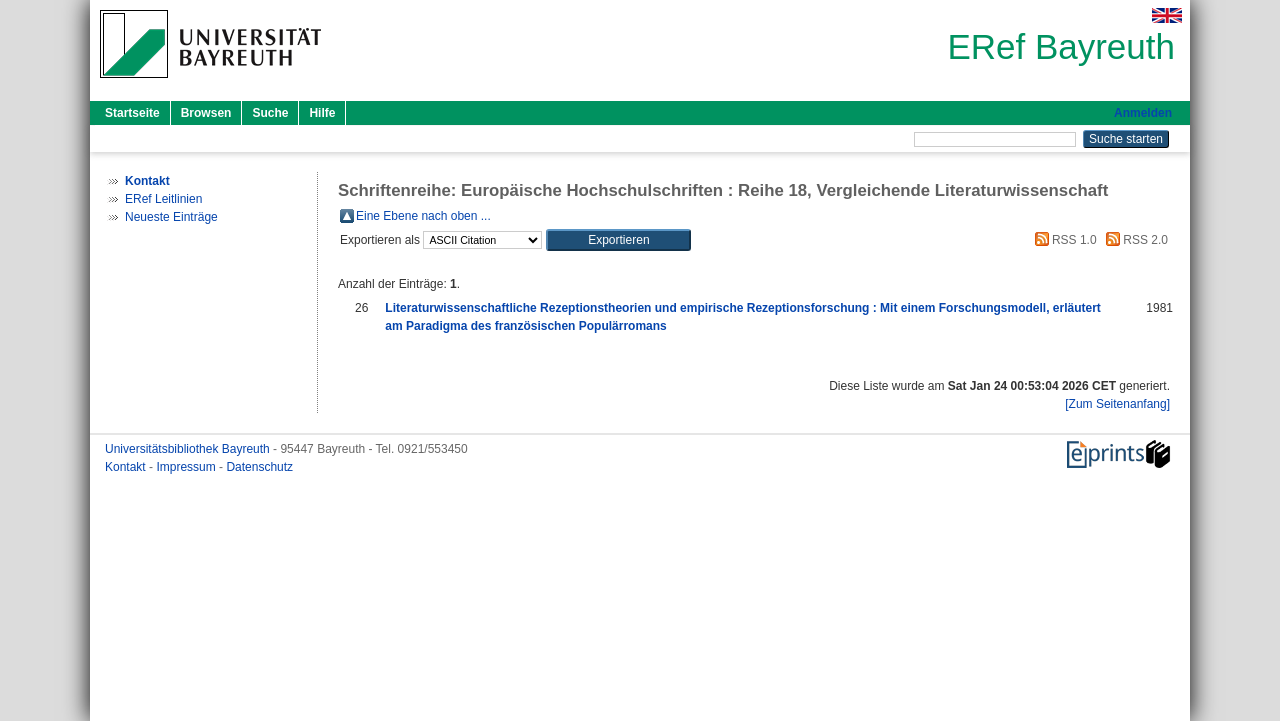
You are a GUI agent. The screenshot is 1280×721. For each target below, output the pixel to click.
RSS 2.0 (1134, 240)
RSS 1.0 (1063, 240)
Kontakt (127, 467)
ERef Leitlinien (163, 199)
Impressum (187, 467)
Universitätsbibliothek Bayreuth (189, 449)
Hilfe (322, 113)
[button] (618, 240)
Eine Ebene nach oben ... (423, 216)
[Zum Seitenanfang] (1117, 404)
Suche (270, 113)
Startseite (132, 113)
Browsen (206, 113)
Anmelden (1143, 113)
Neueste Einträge (171, 217)
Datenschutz (259, 467)
